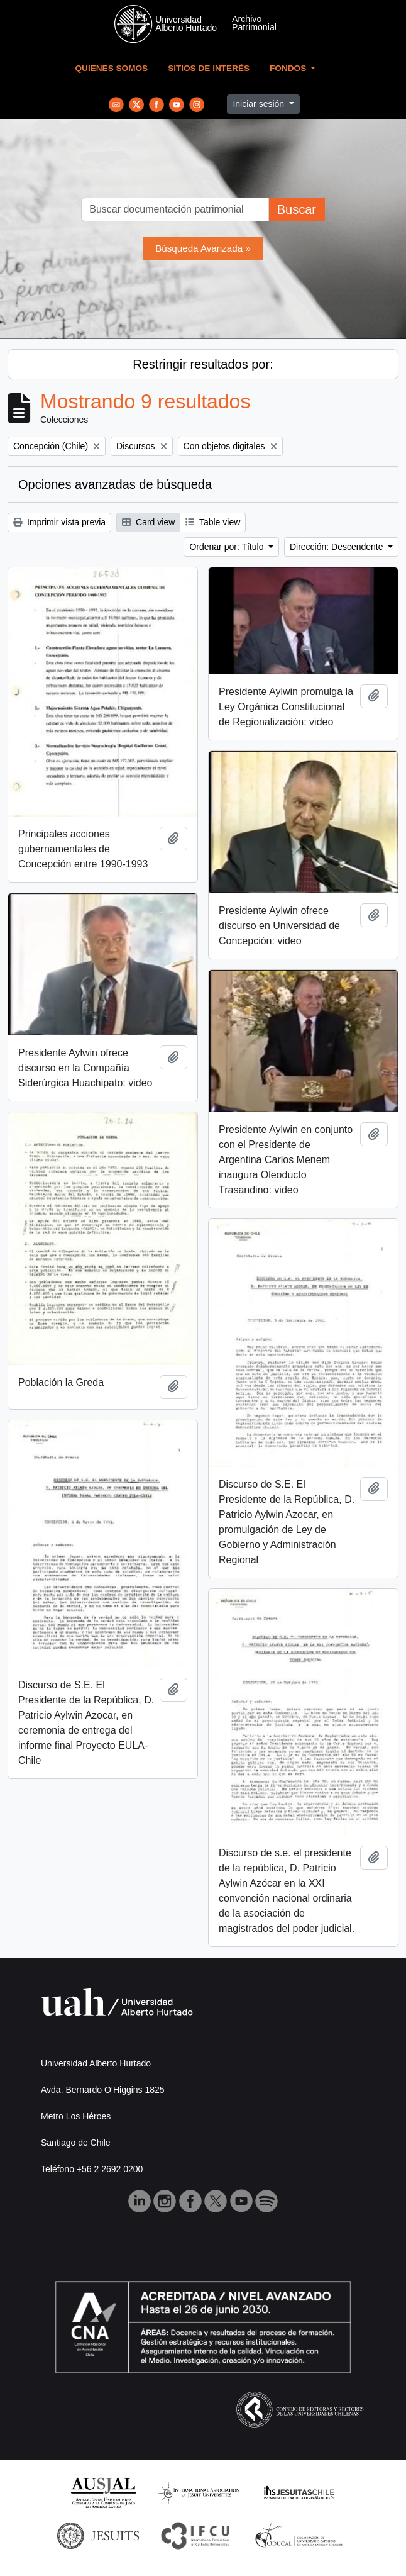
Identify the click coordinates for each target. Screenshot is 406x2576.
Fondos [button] (289, 68)
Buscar (296, 209)
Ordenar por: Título (227, 547)
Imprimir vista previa (59, 522)
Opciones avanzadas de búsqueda (115, 484)
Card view (148, 522)
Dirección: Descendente (338, 547)
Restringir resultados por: (203, 364)
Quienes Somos (111, 68)
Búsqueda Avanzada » (203, 248)
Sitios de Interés (209, 68)
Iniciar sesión (260, 104)
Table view (212, 522)
